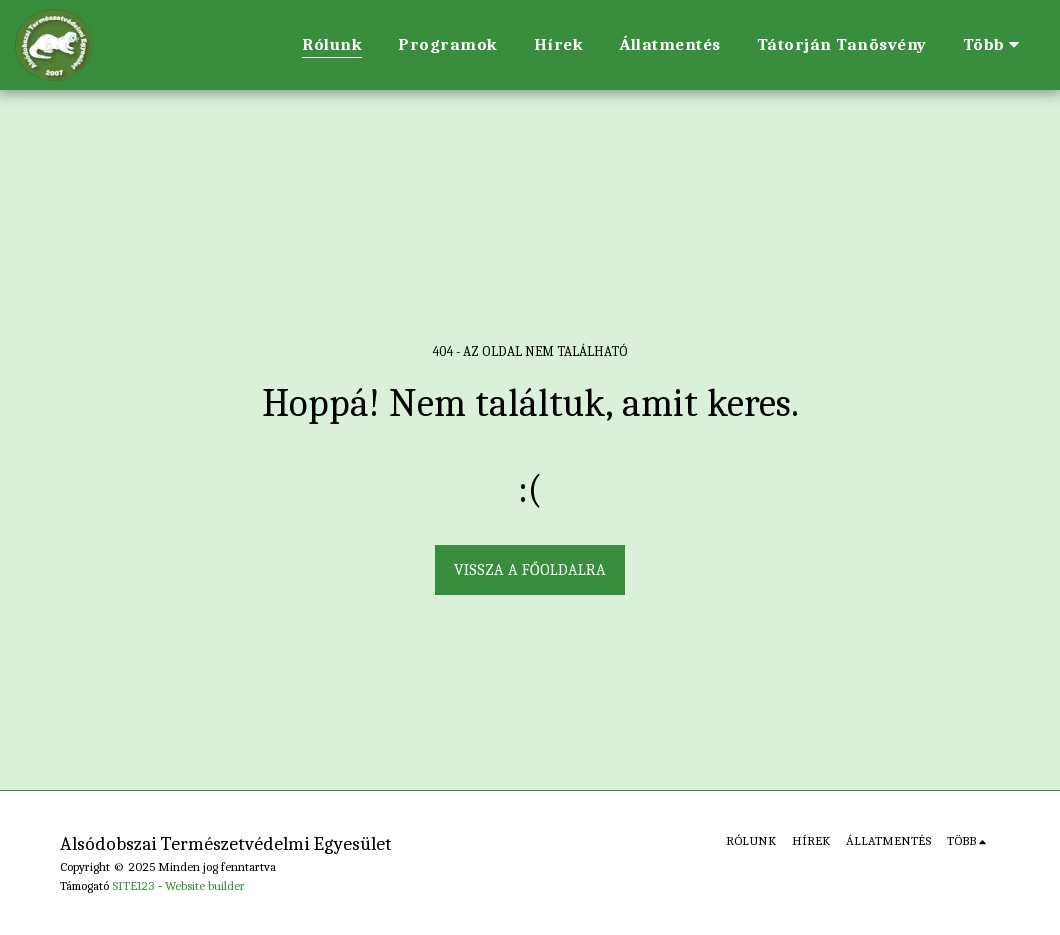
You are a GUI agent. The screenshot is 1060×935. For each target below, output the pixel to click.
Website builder (205, 885)
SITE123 (133, 885)
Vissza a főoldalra (530, 570)
